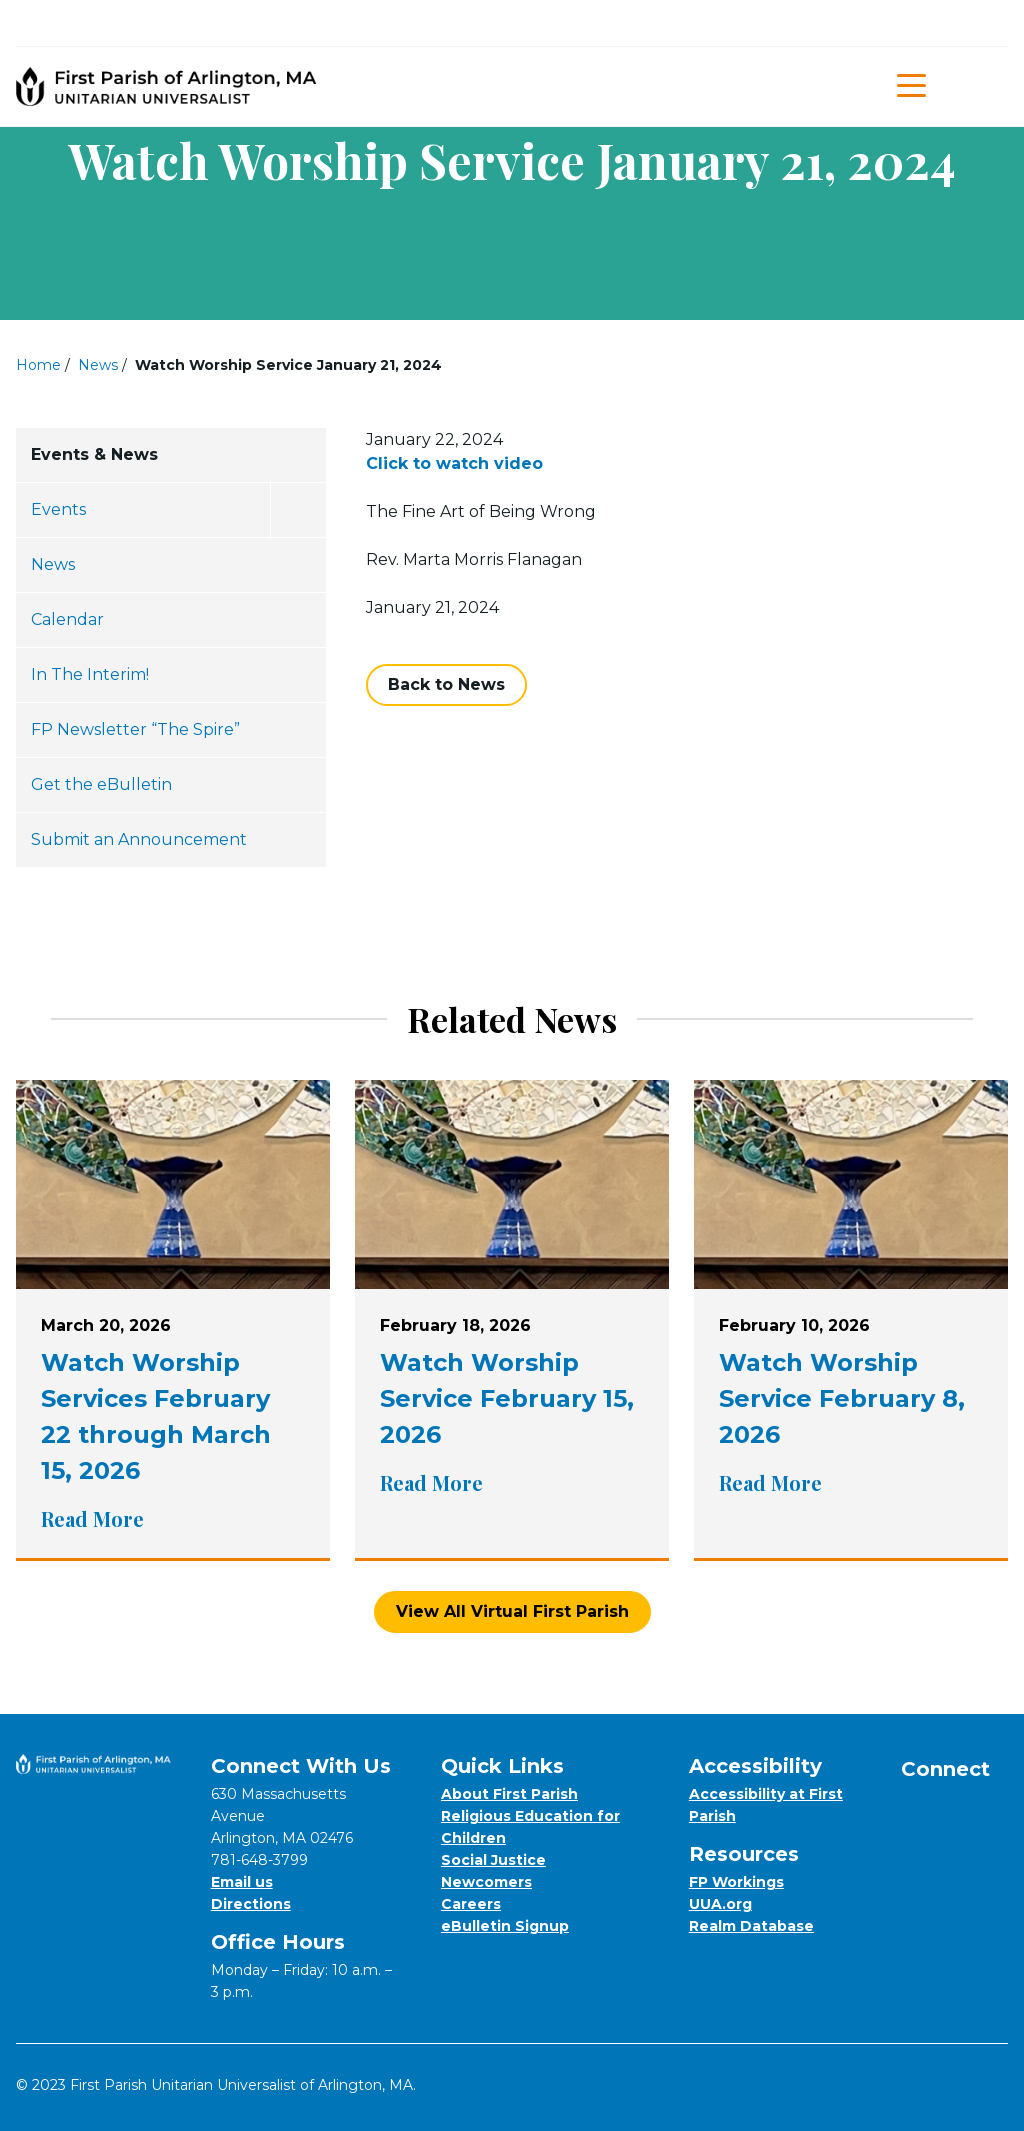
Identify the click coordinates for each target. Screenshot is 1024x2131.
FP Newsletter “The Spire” (135, 729)
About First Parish (509, 1794)
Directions (251, 1904)
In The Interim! (90, 674)
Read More (173, 1518)
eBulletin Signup (505, 1926)
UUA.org (720, 1904)
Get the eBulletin (101, 784)
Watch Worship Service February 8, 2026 (842, 1398)
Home (38, 365)
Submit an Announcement (139, 839)
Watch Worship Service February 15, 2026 (507, 1398)
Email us (242, 1882)
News (98, 365)
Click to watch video (454, 463)
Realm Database (751, 1926)
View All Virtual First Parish (512, 1611)
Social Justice (493, 1860)
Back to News (446, 684)
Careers (471, 1904)
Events (58, 509)
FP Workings (736, 1882)
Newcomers (486, 1882)
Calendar (67, 619)
